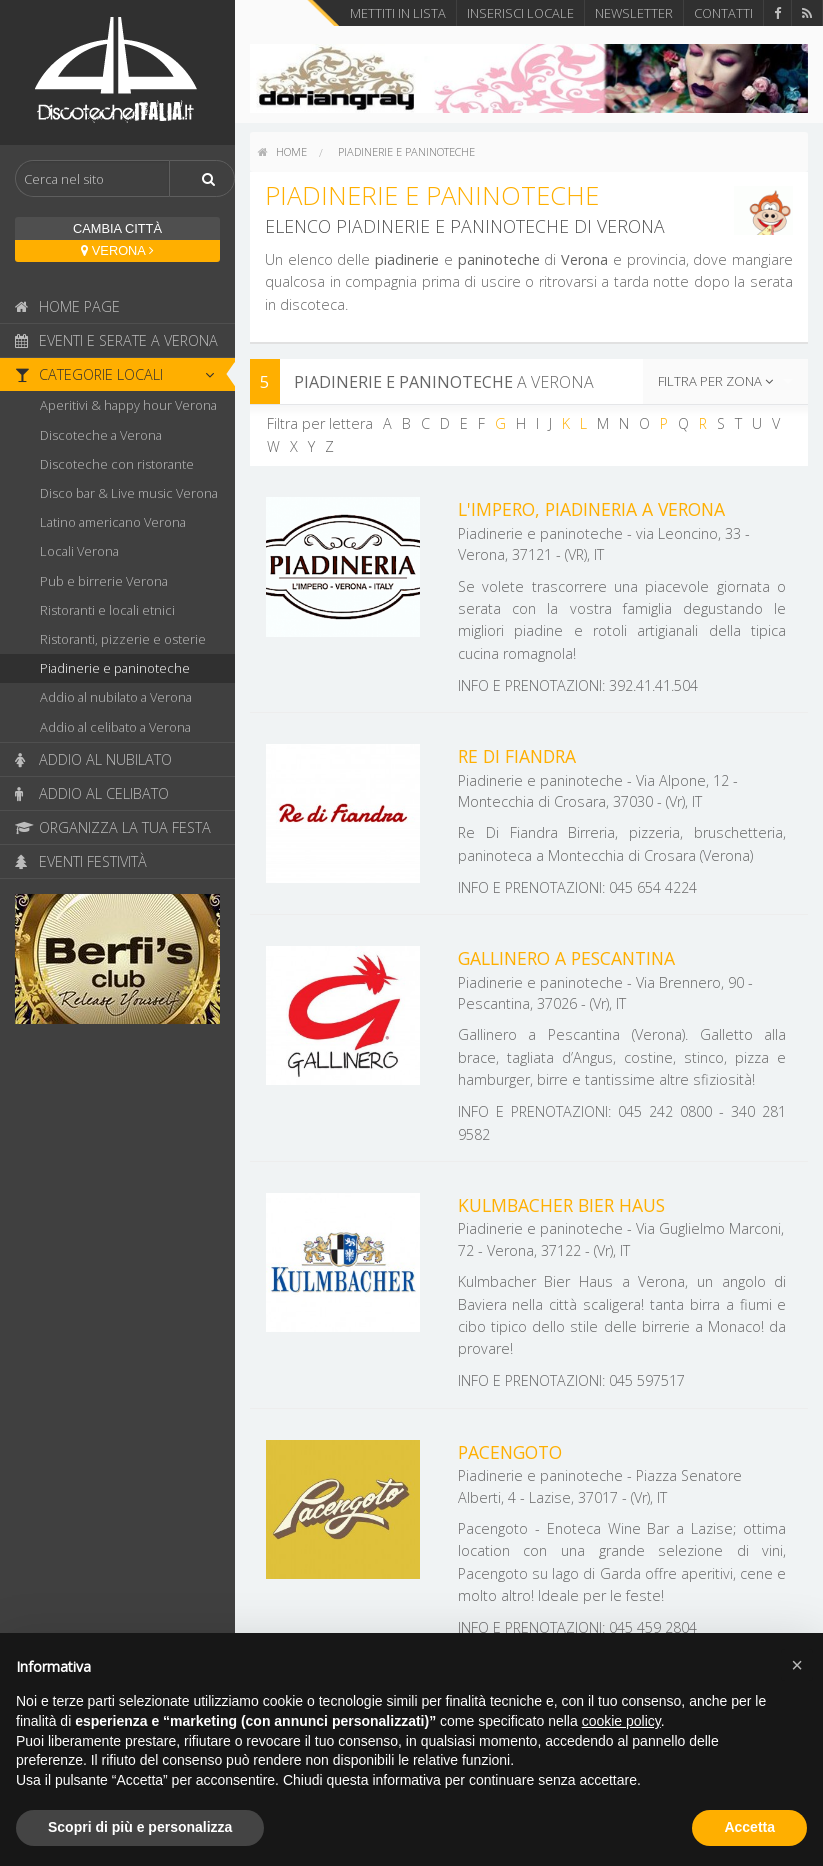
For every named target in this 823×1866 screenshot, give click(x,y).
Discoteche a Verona (101, 435)
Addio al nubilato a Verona (116, 697)
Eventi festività (81, 861)
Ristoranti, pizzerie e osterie (123, 639)
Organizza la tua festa (113, 827)
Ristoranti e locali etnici (107, 610)
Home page (67, 306)
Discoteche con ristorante (117, 464)
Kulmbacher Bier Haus (561, 1205)
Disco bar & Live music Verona (129, 493)
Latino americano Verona (113, 522)
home (282, 151)
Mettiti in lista (398, 13)
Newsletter (634, 13)
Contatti (723, 13)
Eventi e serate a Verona (116, 340)
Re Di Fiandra (517, 756)
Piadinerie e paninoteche (115, 668)
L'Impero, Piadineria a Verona (591, 509)
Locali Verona (79, 551)
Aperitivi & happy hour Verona (128, 405)
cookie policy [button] (621, 1721)
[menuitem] (282, 152)
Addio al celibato (92, 793)
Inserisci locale (520, 13)
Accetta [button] (749, 1827)
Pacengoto (510, 1452)
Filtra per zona (715, 381)
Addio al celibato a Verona (115, 727)
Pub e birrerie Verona (104, 581)
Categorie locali (120, 374)
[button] (797, 1665)
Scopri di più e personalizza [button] (140, 1827)
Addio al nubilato (93, 759)
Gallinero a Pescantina (566, 958)
